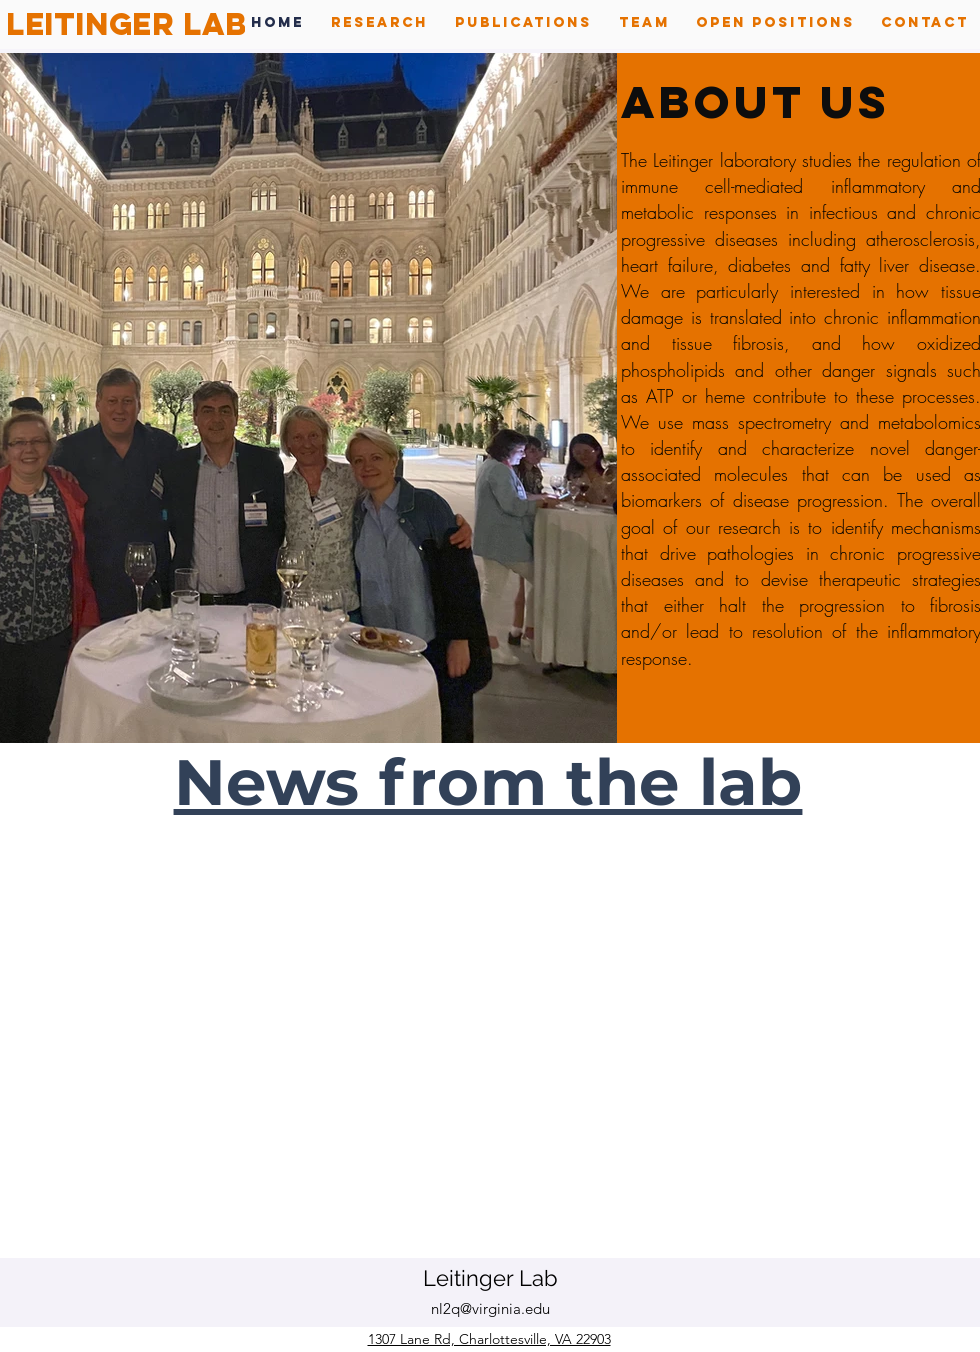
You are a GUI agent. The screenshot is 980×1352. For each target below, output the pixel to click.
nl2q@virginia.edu (490, 1308)
